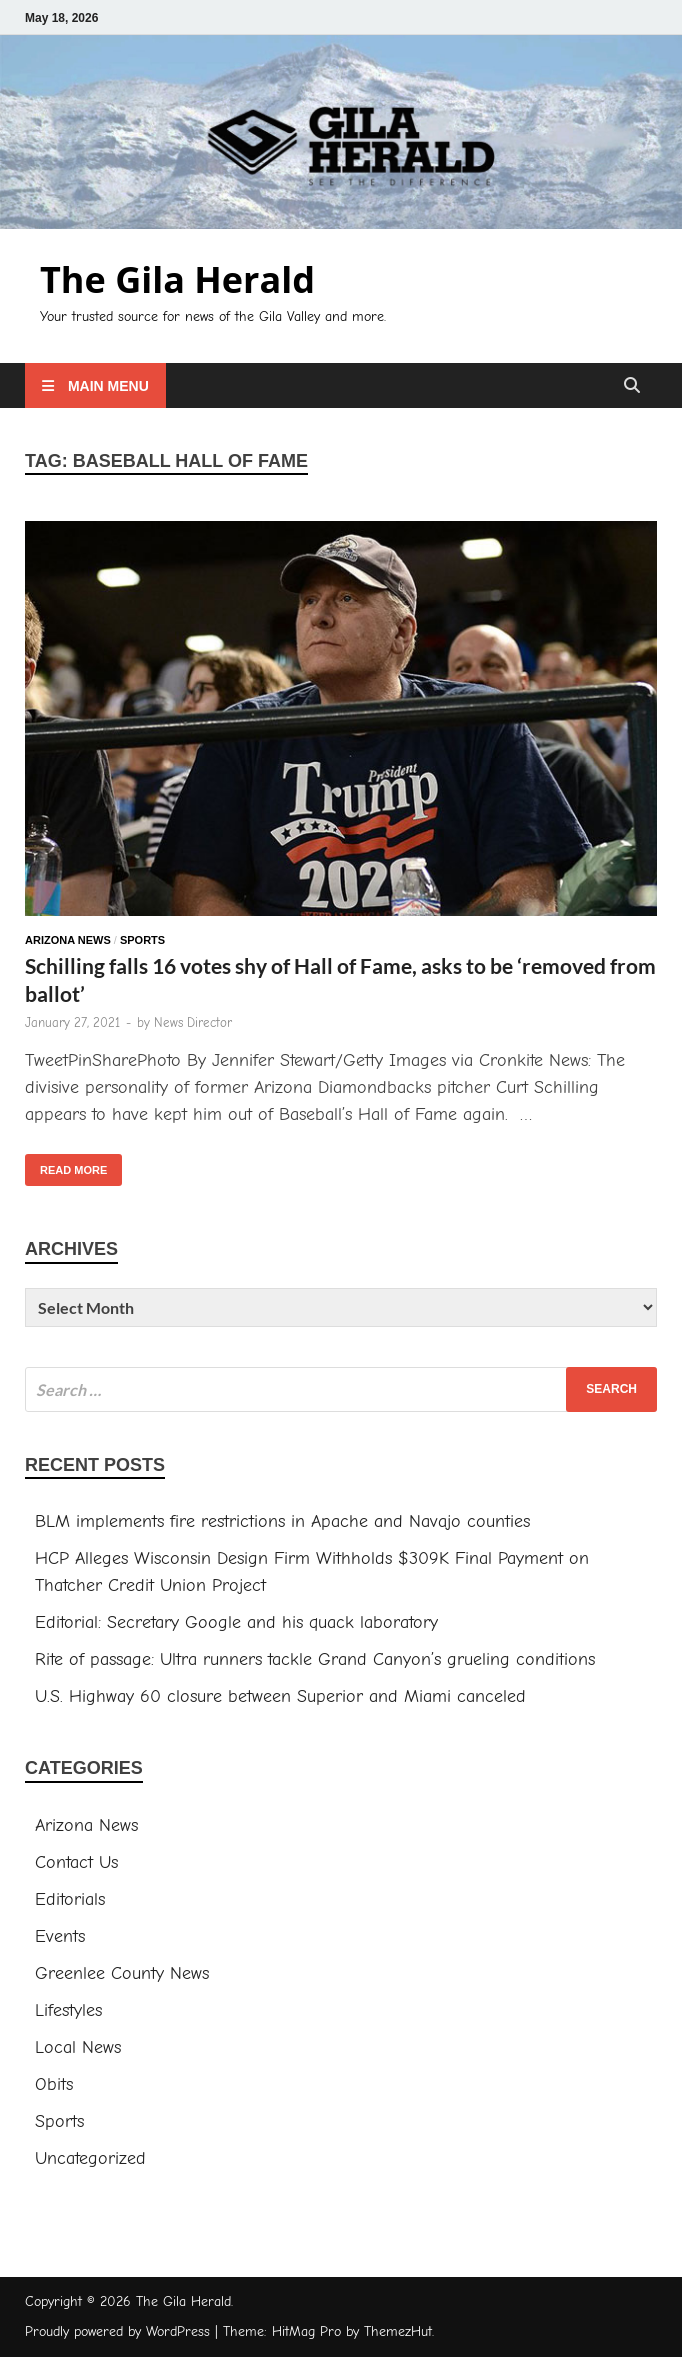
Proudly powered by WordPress (117, 2331)
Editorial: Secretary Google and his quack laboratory (236, 1622)
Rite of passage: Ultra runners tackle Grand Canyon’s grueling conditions (315, 1659)
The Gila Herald (177, 279)
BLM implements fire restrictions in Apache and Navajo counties (282, 1521)
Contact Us (76, 1862)
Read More (66, 1165)
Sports (142, 940)
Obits (54, 2084)
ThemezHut (398, 2331)
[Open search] (632, 386)
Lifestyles (68, 2010)
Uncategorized (90, 2158)
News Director (193, 1022)
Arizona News (68, 940)
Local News (78, 2047)
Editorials (70, 1899)
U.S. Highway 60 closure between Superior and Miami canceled (280, 1696)
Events (60, 1936)
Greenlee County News (122, 1973)
